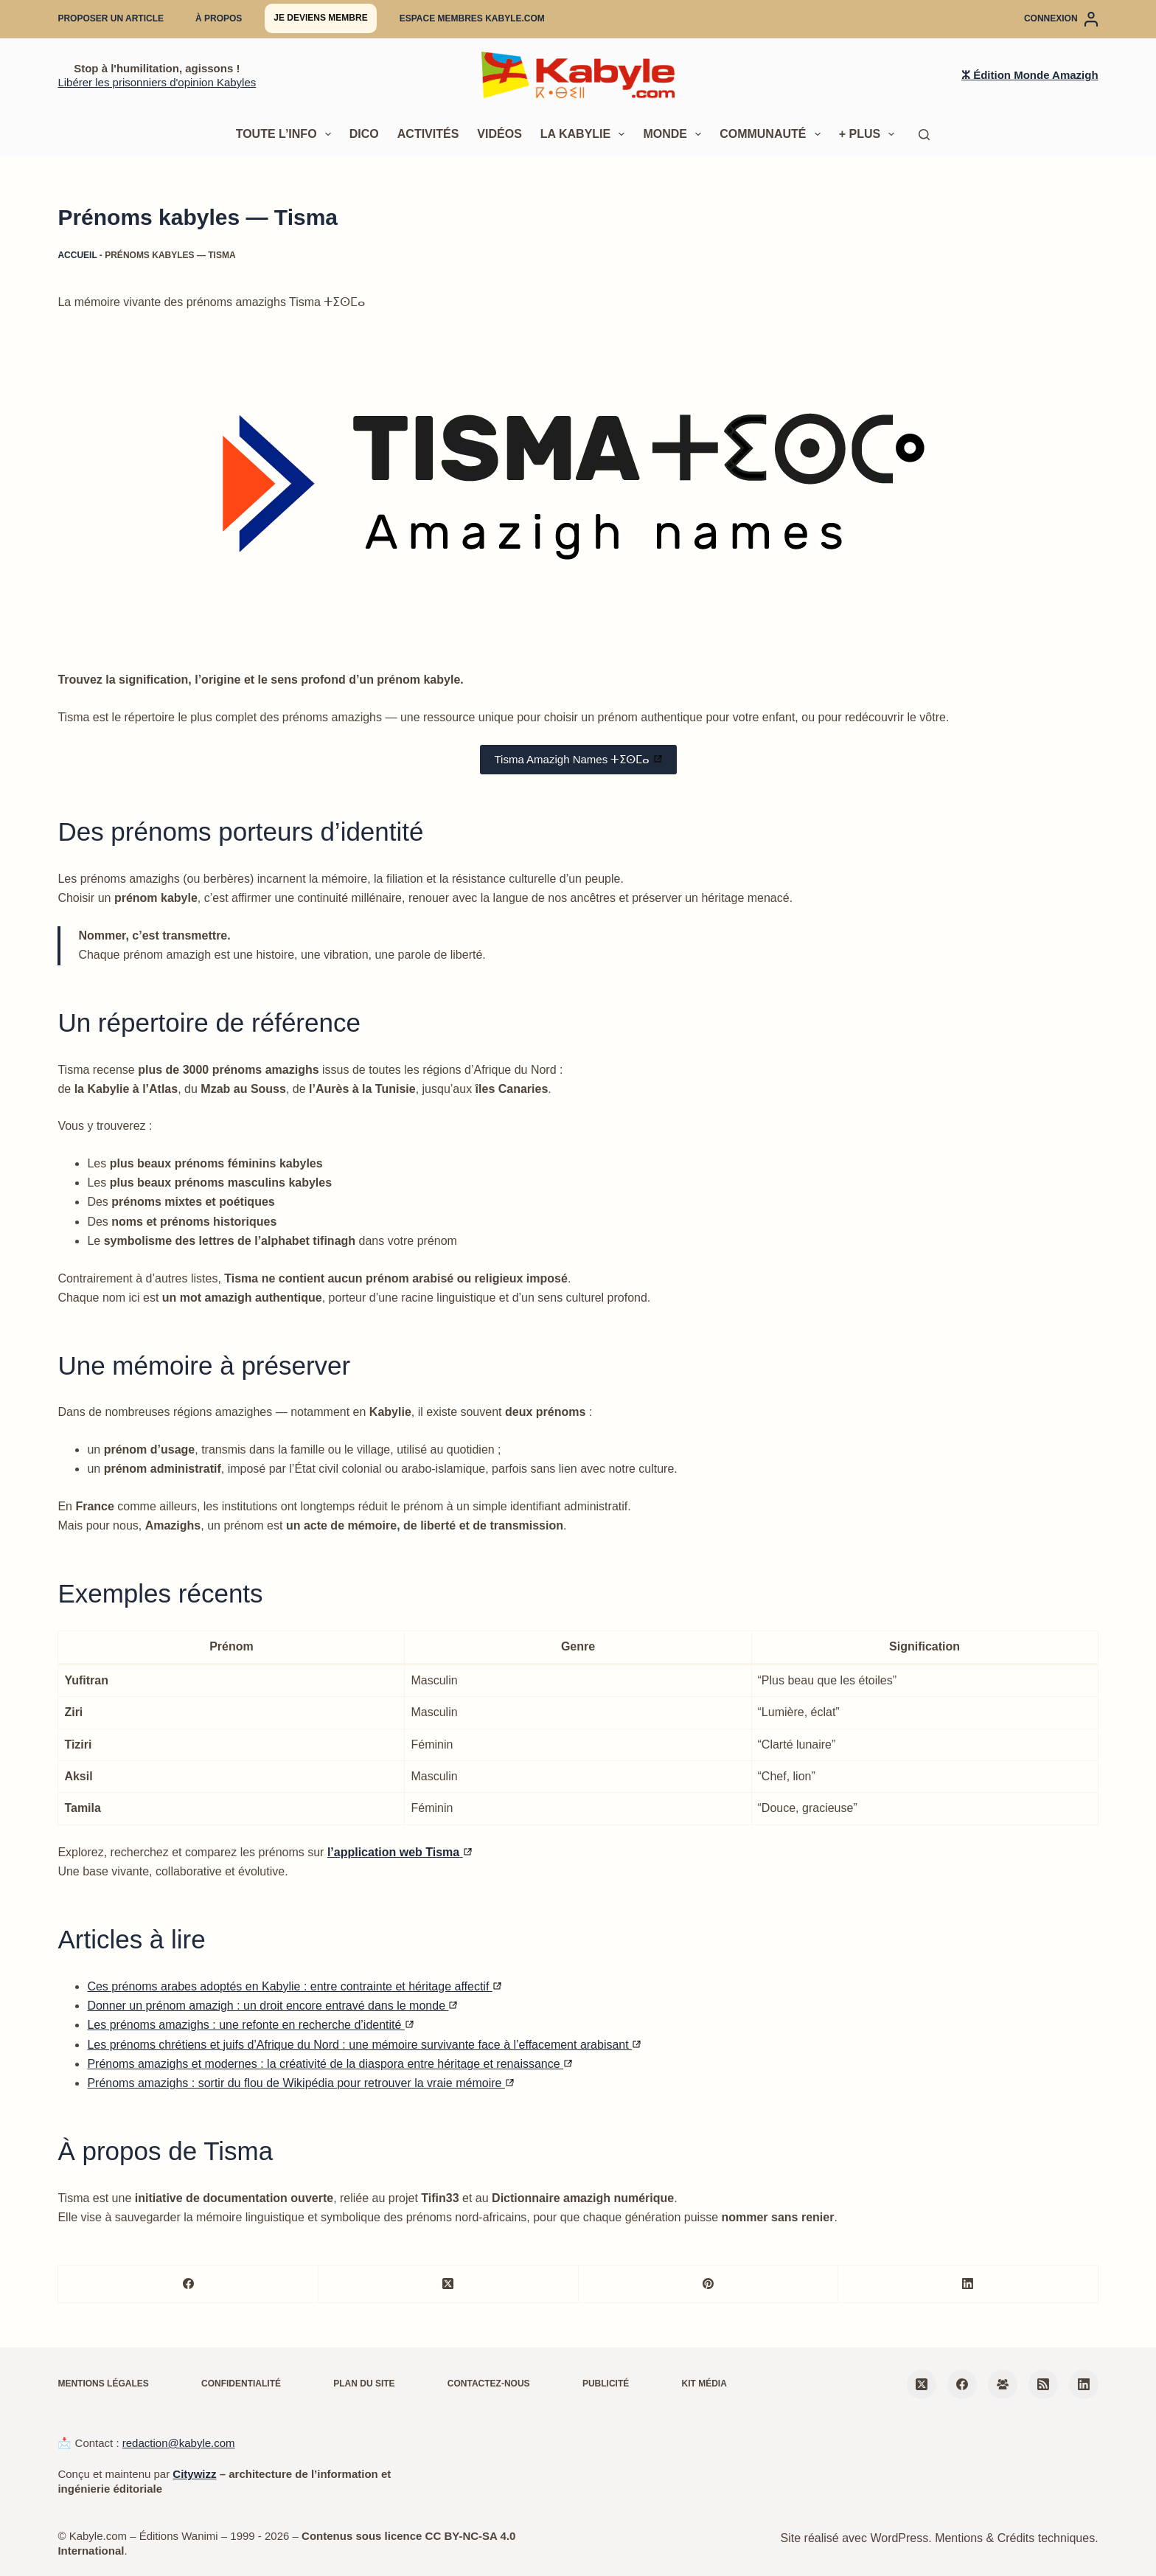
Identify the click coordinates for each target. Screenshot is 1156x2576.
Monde (675, 134)
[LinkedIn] (968, 2284)
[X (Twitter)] (448, 2284)
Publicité (605, 2383)
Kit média (703, 2383)
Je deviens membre (320, 18)
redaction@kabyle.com (178, 2443)
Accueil (77, 255)
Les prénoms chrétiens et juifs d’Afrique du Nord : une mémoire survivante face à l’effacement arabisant (364, 2044)
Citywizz (194, 2474)
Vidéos (499, 134)
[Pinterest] (709, 2284)
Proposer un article (111, 18)
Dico (364, 134)
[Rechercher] (924, 134)
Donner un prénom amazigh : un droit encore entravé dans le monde (272, 2005)
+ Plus (870, 134)
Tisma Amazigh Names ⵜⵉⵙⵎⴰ (578, 759)
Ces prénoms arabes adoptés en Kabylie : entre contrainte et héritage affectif (294, 1986)
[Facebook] (188, 2284)
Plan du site (363, 2383)
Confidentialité (241, 2383)
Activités (428, 134)
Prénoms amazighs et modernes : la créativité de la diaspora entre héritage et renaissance (329, 2064)
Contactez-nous (489, 2383)
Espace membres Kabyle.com (472, 18)
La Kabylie (585, 134)
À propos (218, 18)
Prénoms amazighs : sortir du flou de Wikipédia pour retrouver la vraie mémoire (300, 2083)
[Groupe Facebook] (1002, 2384)
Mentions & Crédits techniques (1015, 2538)
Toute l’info (286, 134)
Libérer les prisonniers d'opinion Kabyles (157, 82)
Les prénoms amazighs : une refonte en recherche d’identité (250, 2024)
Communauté (773, 134)
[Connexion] (1061, 19)
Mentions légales (103, 2383)
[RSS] (1043, 2384)
